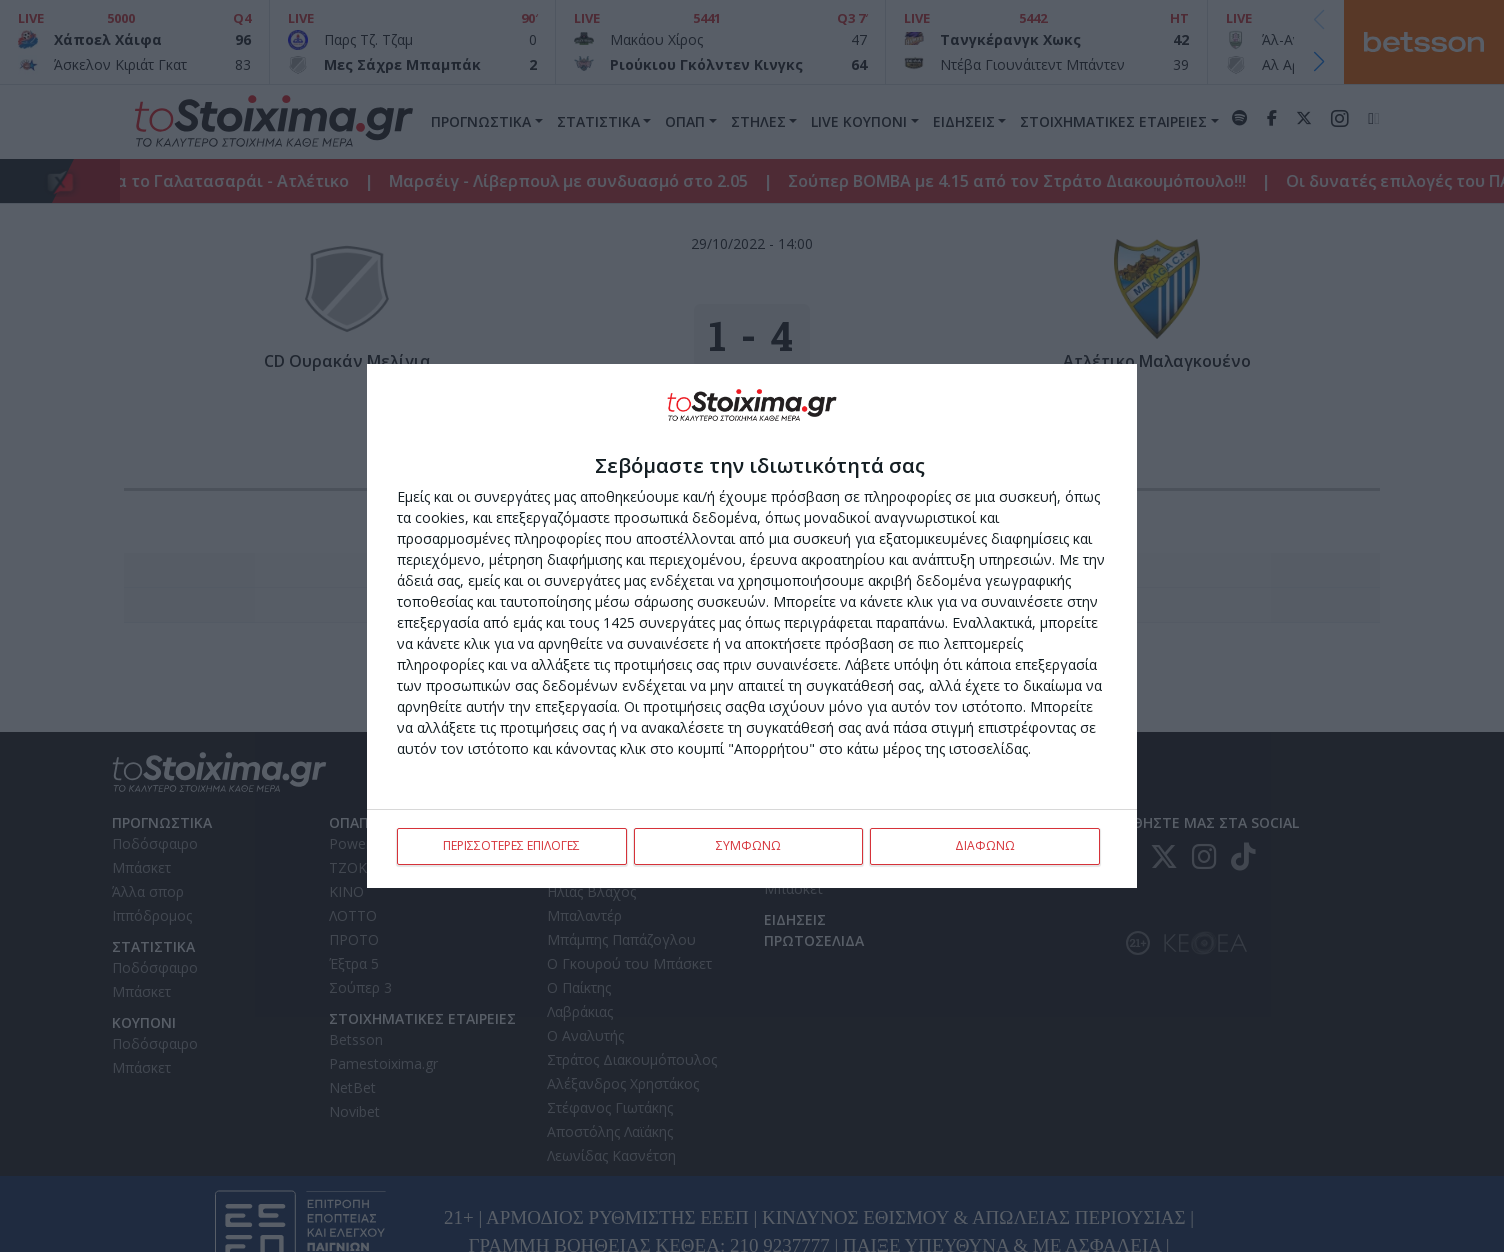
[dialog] (752, 626)
